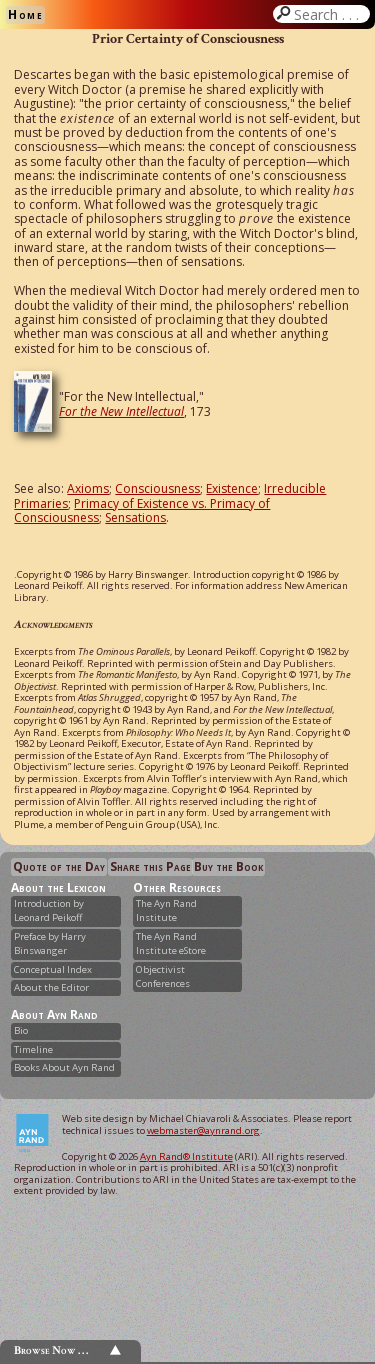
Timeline (33, 1049)
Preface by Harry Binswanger (50, 943)
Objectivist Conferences (163, 976)
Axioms (88, 488)
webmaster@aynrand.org (203, 1130)
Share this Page (150, 866)
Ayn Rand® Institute (186, 1156)
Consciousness (157, 488)
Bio (21, 1030)
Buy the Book (228, 866)
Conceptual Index (53, 969)
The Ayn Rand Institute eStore (171, 943)
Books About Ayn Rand (64, 1067)
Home (25, 14)
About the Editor (51, 987)
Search (330, 14)
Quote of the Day (59, 866)
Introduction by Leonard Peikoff (49, 910)
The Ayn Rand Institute (166, 910)
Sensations (135, 517)
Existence (232, 488)
